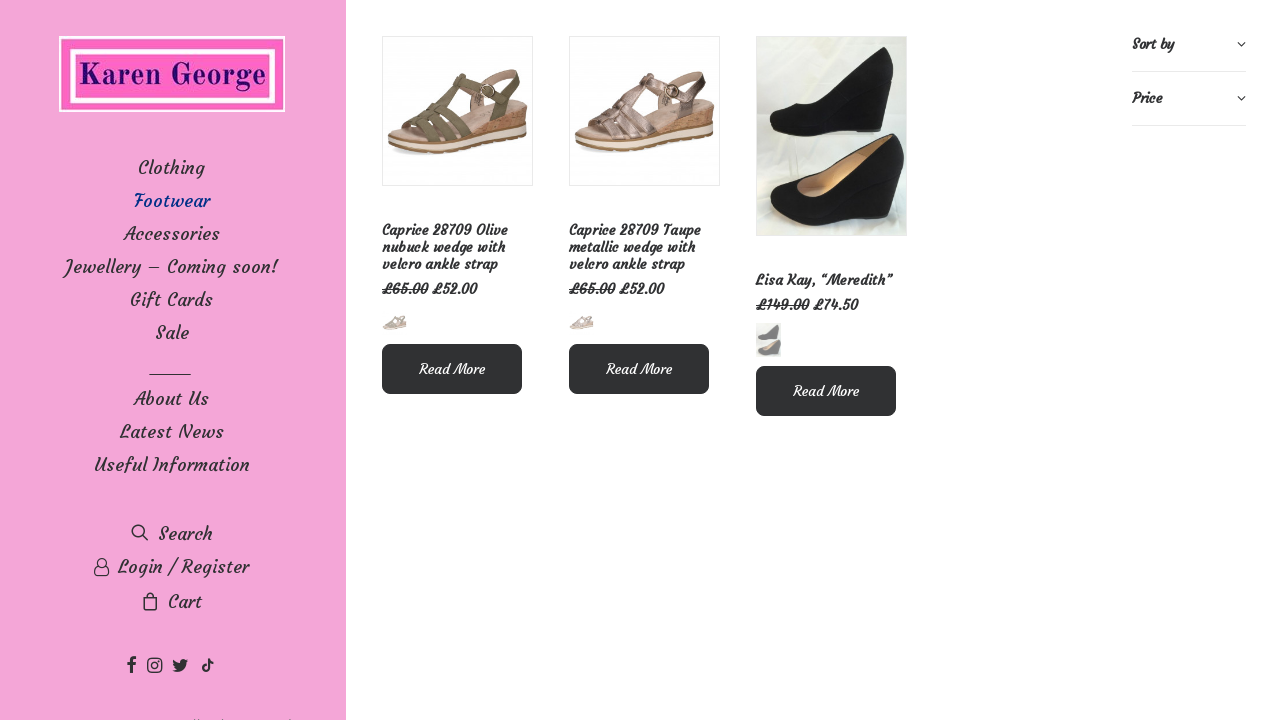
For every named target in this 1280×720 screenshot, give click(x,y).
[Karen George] (171, 75)
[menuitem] (134, 666)
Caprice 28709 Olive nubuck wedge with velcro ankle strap (445, 247)
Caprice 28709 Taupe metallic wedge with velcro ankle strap (635, 247)
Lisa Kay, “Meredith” (824, 280)
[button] (134, 666)
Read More (452, 369)
